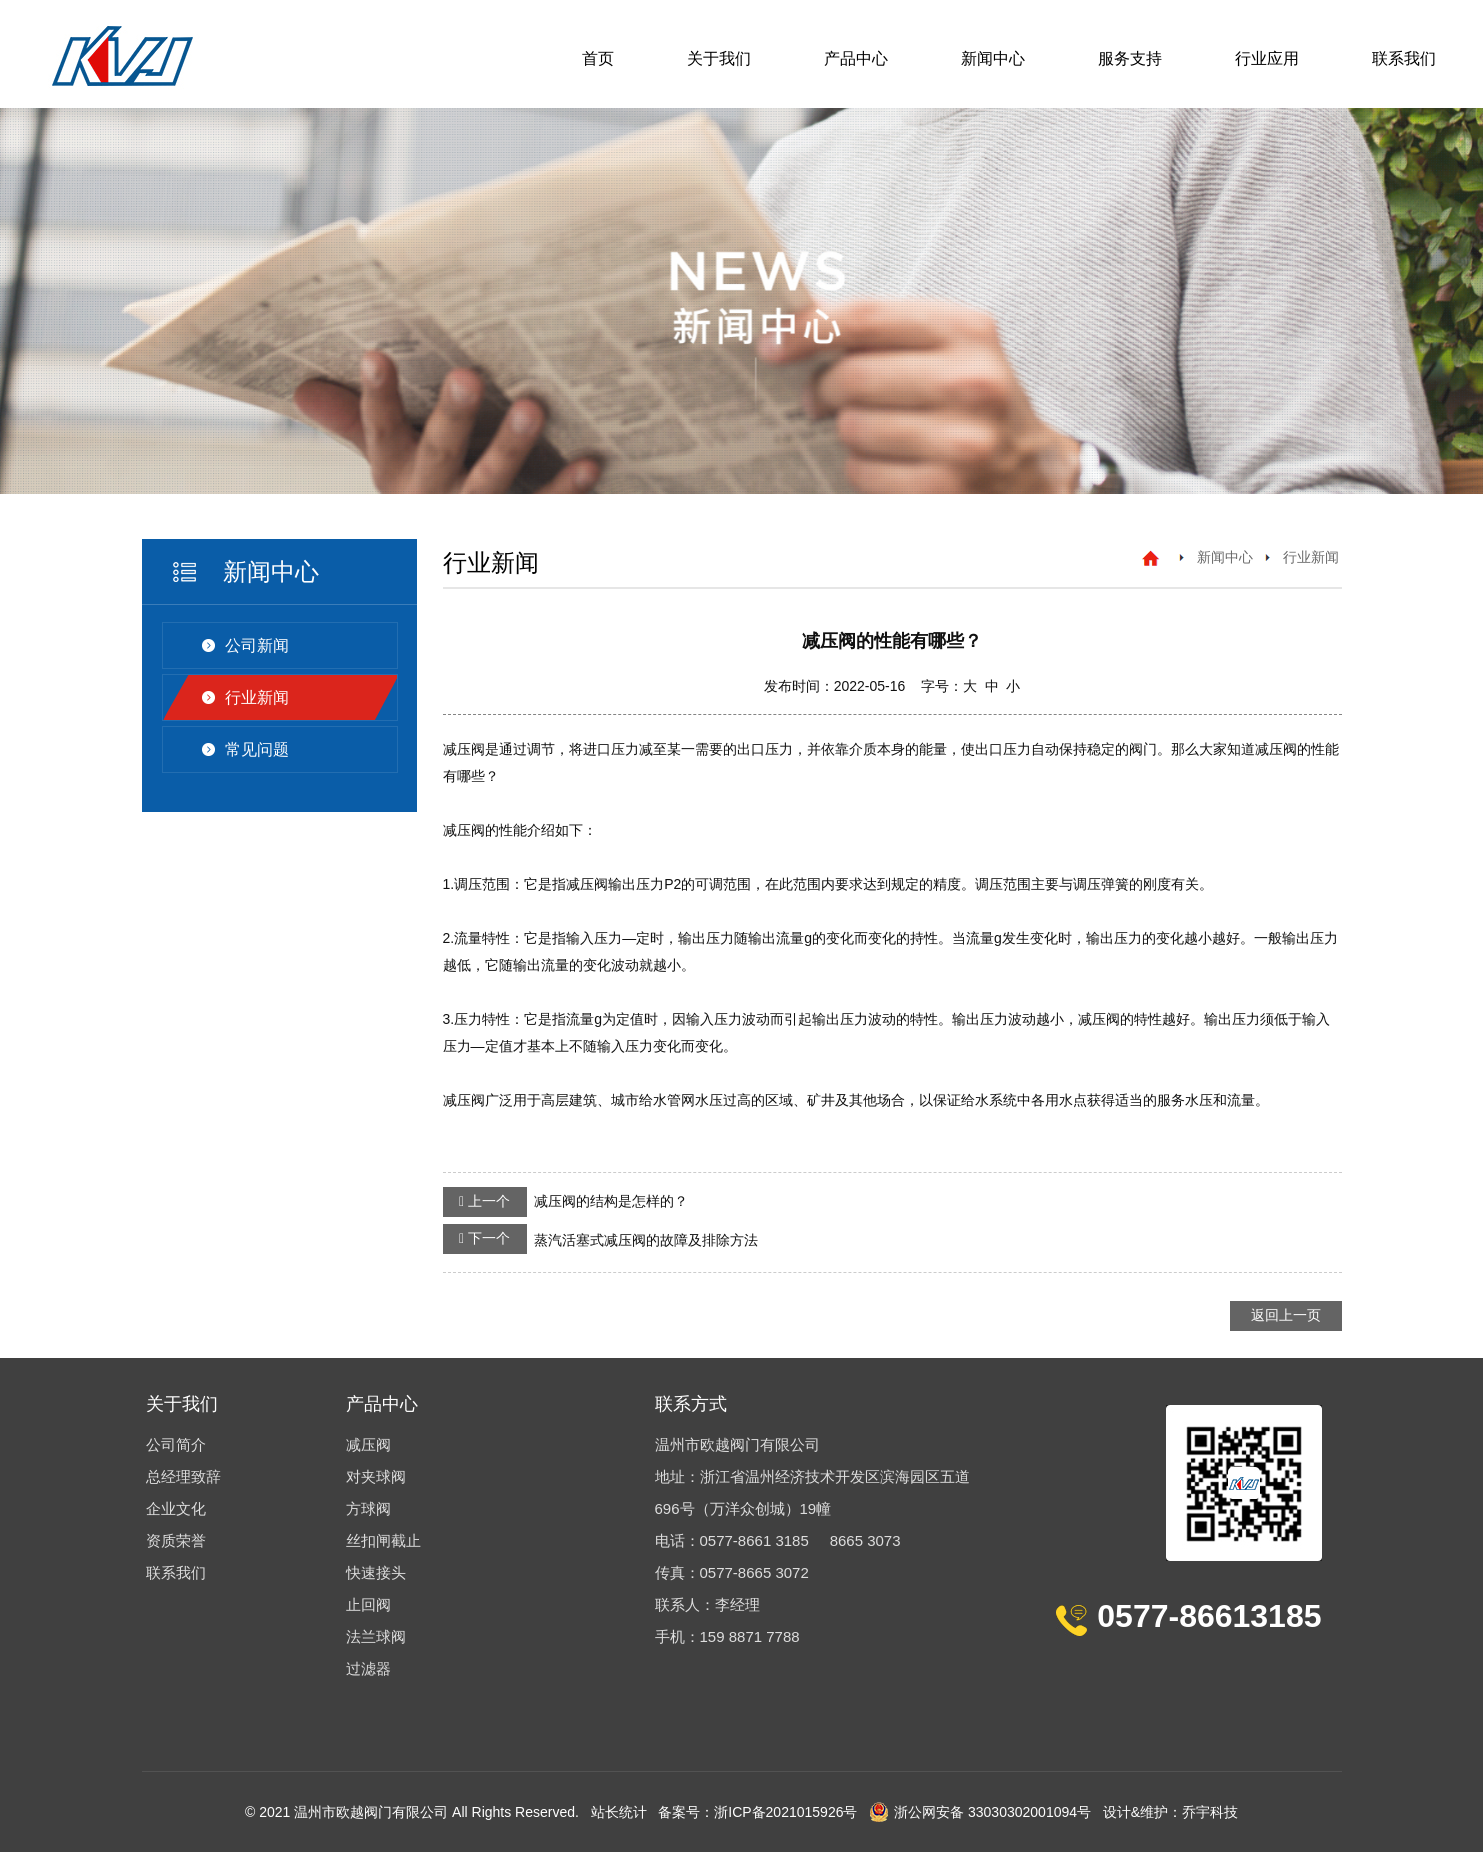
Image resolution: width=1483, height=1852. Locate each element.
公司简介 (176, 1444)
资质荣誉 (176, 1540)
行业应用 (1267, 58)
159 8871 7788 (750, 1636)
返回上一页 (1286, 1315)
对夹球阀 (376, 1476)
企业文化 (176, 1508)
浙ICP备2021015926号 (785, 1812)
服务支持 (1130, 58)
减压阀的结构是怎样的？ (565, 1202)
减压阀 (368, 1444)
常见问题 (257, 749)
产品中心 (856, 58)
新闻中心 (993, 58)
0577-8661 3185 (754, 1540)
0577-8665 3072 (754, 1572)
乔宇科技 (1210, 1812)
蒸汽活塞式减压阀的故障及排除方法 (600, 1239)
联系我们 (1404, 58)
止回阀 (368, 1604)
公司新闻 (257, 645)
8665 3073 (865, 1540)
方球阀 (368, 1508)
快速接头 (376, 1572)
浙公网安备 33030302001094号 (980, 1812)
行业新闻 (257, 697)
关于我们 (719, 58)
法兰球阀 (376, 1636)
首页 (598, 58)
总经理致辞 (183, 1476)
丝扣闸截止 (383, 1540)
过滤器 (368, 1668)
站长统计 (619, 1812)
